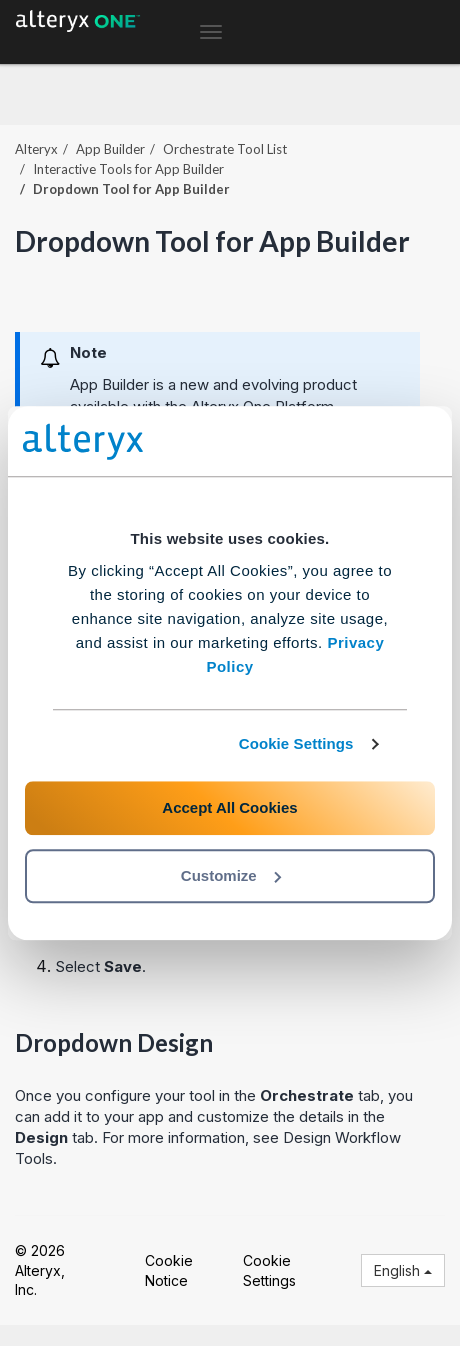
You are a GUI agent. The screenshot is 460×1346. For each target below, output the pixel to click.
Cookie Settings (296, 743)
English (403, 1270)
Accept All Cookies (229, 807)
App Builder (110, 149)
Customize (231, 875)
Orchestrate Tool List (225, 149)
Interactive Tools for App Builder (128, 169)
